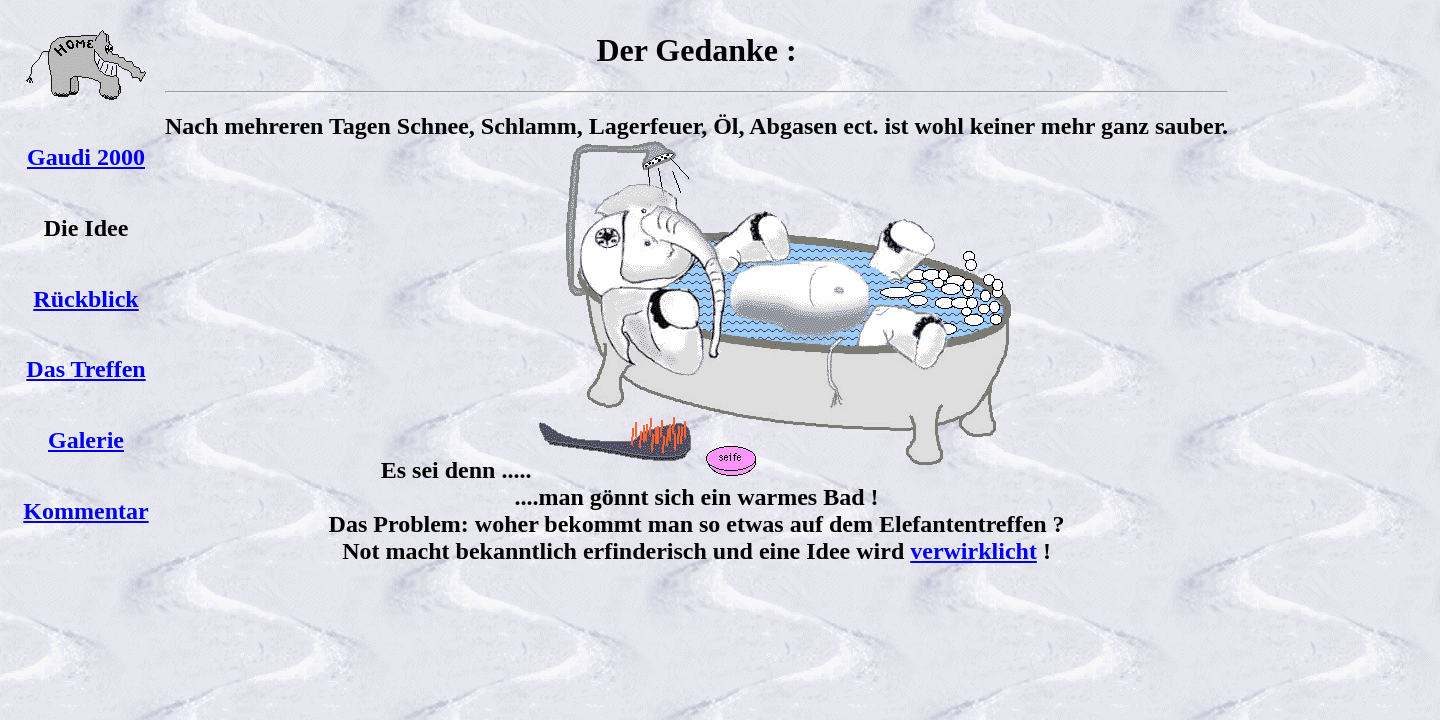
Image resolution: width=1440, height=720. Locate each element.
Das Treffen (85, 369)
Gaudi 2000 (86, 157)
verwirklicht (973, 551)
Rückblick (85, 299)
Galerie (86, 440)
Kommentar (85, 511)
